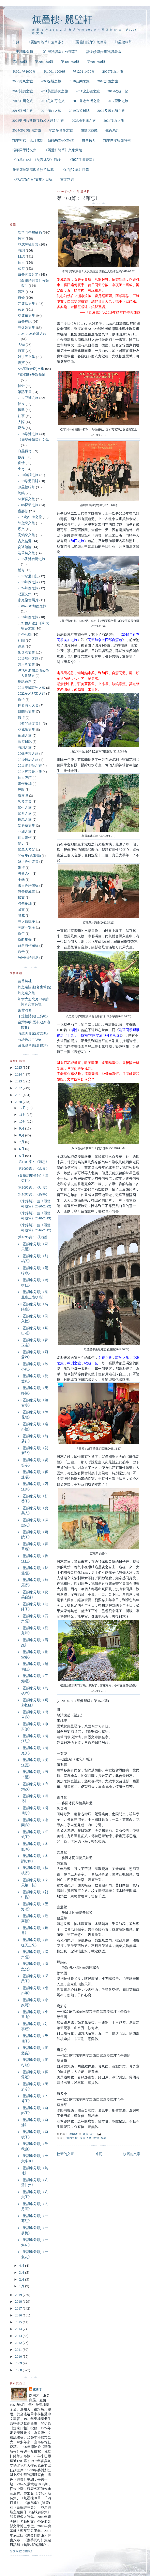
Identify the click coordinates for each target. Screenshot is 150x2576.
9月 (22, 1128)
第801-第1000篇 (24, 71)
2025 (19, 1067)
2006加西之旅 (112, 71)
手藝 (21, 880)
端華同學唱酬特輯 (117, 140)
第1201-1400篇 (84, 71)
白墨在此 (25, 321)
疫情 (21, 463)
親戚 (21, 915)
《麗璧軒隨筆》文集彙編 (63, 150)
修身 (21, 457)
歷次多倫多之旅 (61, 130)
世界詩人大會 (28, 705)
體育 (21, 570)
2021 (19, 1095)
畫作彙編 (25, 784)
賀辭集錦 (25, 939)
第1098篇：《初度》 (33, 1187)
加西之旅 (72, 2137)
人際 (21, 422)
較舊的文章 (131, 2154)
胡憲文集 (25, 594)
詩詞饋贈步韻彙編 (31, 375)
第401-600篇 (70, 62)
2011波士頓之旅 (88, 91)
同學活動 (85, 2137)
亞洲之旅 (25, 831)
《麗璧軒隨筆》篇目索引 (46, 42)
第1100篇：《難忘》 (33, 1162)
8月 (22, 1135)
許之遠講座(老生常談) (34, 987)
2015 (19, 2322)
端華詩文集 (26, 553)
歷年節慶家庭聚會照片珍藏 (33, 170)
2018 (19, 2301)
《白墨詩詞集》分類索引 (60, 52)
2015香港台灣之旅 (86, 101)
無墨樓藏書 (26, 892)
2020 (19, 1102)
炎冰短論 (25, 547)
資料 (21, 292)
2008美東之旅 (22, 81)
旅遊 (96, 2137)
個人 (21, 262)
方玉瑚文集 (26, 664)
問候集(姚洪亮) (29, 856)
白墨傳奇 (89, 140)
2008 (19, 2370)
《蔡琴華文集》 (30, 723)
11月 (23, 1115)
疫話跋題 (25, 681)
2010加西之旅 (107, 81)
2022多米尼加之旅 (111, 111)
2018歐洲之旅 (22, 111)
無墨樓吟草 (123, 42)
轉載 (21, 410)
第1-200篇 (19, 62)
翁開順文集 (26, 712)
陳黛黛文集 (26, 523)
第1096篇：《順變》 (33, 1237)
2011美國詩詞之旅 (54, 91)
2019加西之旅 (51, 111)
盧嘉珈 (23, 511)
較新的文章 (65, 2154)
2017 (19, 2308)
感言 (104, 2137)
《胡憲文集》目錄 (75, 170)
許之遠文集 (26, 993)
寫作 (21, 428)
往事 (21, 416)
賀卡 (21, 700)
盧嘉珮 (23, 796)
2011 (18, 2350)
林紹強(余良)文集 (31, 369)
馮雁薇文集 (26, 826)
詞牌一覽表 (26, 927)
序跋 (21, 789)
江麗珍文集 (26, 304)
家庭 (21, 309)
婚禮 (21, 868)
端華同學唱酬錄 (30, 232)
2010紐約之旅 (79, 81)
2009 (19, 2363)
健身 (21, 843)
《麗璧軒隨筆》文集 (33, 440)
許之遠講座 (26, 922)
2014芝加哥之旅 (53, 101)
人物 (21, 345)
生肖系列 (112, 130)
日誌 (21, 256)
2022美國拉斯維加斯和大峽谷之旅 (38, 121)
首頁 (15, 42)
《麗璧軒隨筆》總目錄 (90, 42)
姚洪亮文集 (26, 357)
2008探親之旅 (51, 81)
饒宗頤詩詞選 (28, 957)
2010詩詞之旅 (22, 91)
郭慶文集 (25, 801)
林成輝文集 (26, 730)
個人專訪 (25, 777)
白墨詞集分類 (22, 52)
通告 (21, 952)
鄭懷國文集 (26, 652)
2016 (19, 2315)
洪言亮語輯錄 (28, 885)
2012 (19, 2343)
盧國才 (37, 2389)
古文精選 (67, 179)
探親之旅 (25, 819)
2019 (19, 2295)
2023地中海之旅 (84, 121)
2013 (19, 2336)
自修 (21, 298)
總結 (21, 493)
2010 (19, 2356)
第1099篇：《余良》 (33, 1169)
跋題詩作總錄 (28, 945)
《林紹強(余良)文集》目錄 (32, 179)
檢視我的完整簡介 (21, 2551)
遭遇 (21, 646)
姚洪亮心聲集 (28, 861)
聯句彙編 (25, 903)
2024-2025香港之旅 (26, 130)
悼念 (21, 386)
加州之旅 (25, 807)
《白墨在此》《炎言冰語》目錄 (36, 160)
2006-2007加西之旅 (32, 606)
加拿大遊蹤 (89, 130)
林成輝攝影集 (28, 244)
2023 (19, 1081)
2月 (22, 2279)
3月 (22, 2272)
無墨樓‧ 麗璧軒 (62, 19)
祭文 (21, 897)
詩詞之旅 (25, 747)
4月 (22, 2266)
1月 (22, 2286)
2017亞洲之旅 (118, 101)
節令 (21, 404)
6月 (22, 1149)
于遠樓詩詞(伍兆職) (33, 1016)
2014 (19, 2329)
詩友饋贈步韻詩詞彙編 (103, 52)
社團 (21, 640)
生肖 (21, 469)
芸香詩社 (25, 981)
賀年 (21, 934)
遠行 (21, 718)
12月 (23, 1108)
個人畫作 (25, 838)
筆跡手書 (25, 392)
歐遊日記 (25, 742)
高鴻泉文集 (26, 535)
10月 (23, 1121)
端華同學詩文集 (24, 150)
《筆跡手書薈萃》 (82, 160)
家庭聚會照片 (28, 600)
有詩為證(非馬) (29, 1039)
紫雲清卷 (25, 1010)
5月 (22, 1156)
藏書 (21, 910)
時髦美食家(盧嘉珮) (33, 1033)
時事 (21, 351)
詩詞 (21, 250)
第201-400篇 (44, 62)
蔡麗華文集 (26, 316)
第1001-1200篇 (54, 71)
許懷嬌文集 (26, 328)
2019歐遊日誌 (79, 111)
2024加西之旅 (113, 121)
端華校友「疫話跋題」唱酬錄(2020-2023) (43, 140)
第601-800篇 (96, 62)
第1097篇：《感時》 (33, 1194)
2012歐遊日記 (117, 91)
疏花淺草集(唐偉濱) (33, 1045)
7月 (22, 1142)
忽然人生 (25, 873)
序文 (21, 529)
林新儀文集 (26, 499)
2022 (19, 1088)
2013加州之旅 (22, 101)
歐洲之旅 (25, 735)
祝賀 (21, 363)
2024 (19, 1074)
